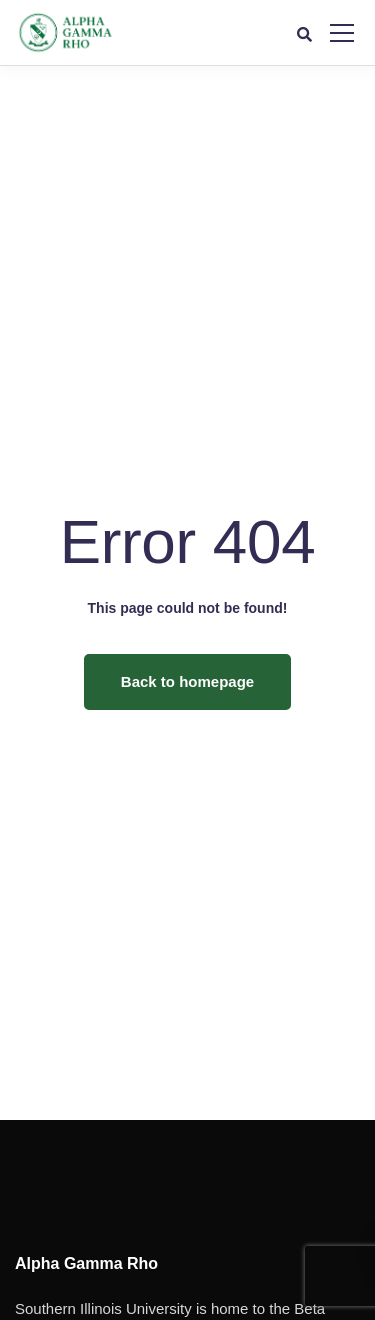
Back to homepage (187, 681)
